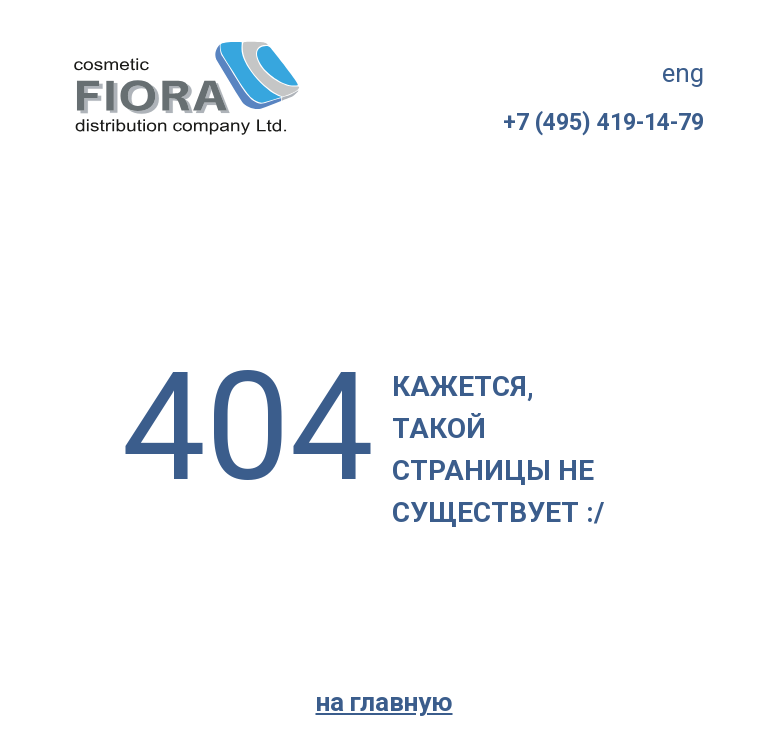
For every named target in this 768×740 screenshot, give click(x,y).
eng (683, 73)
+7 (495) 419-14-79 (603, 122)
